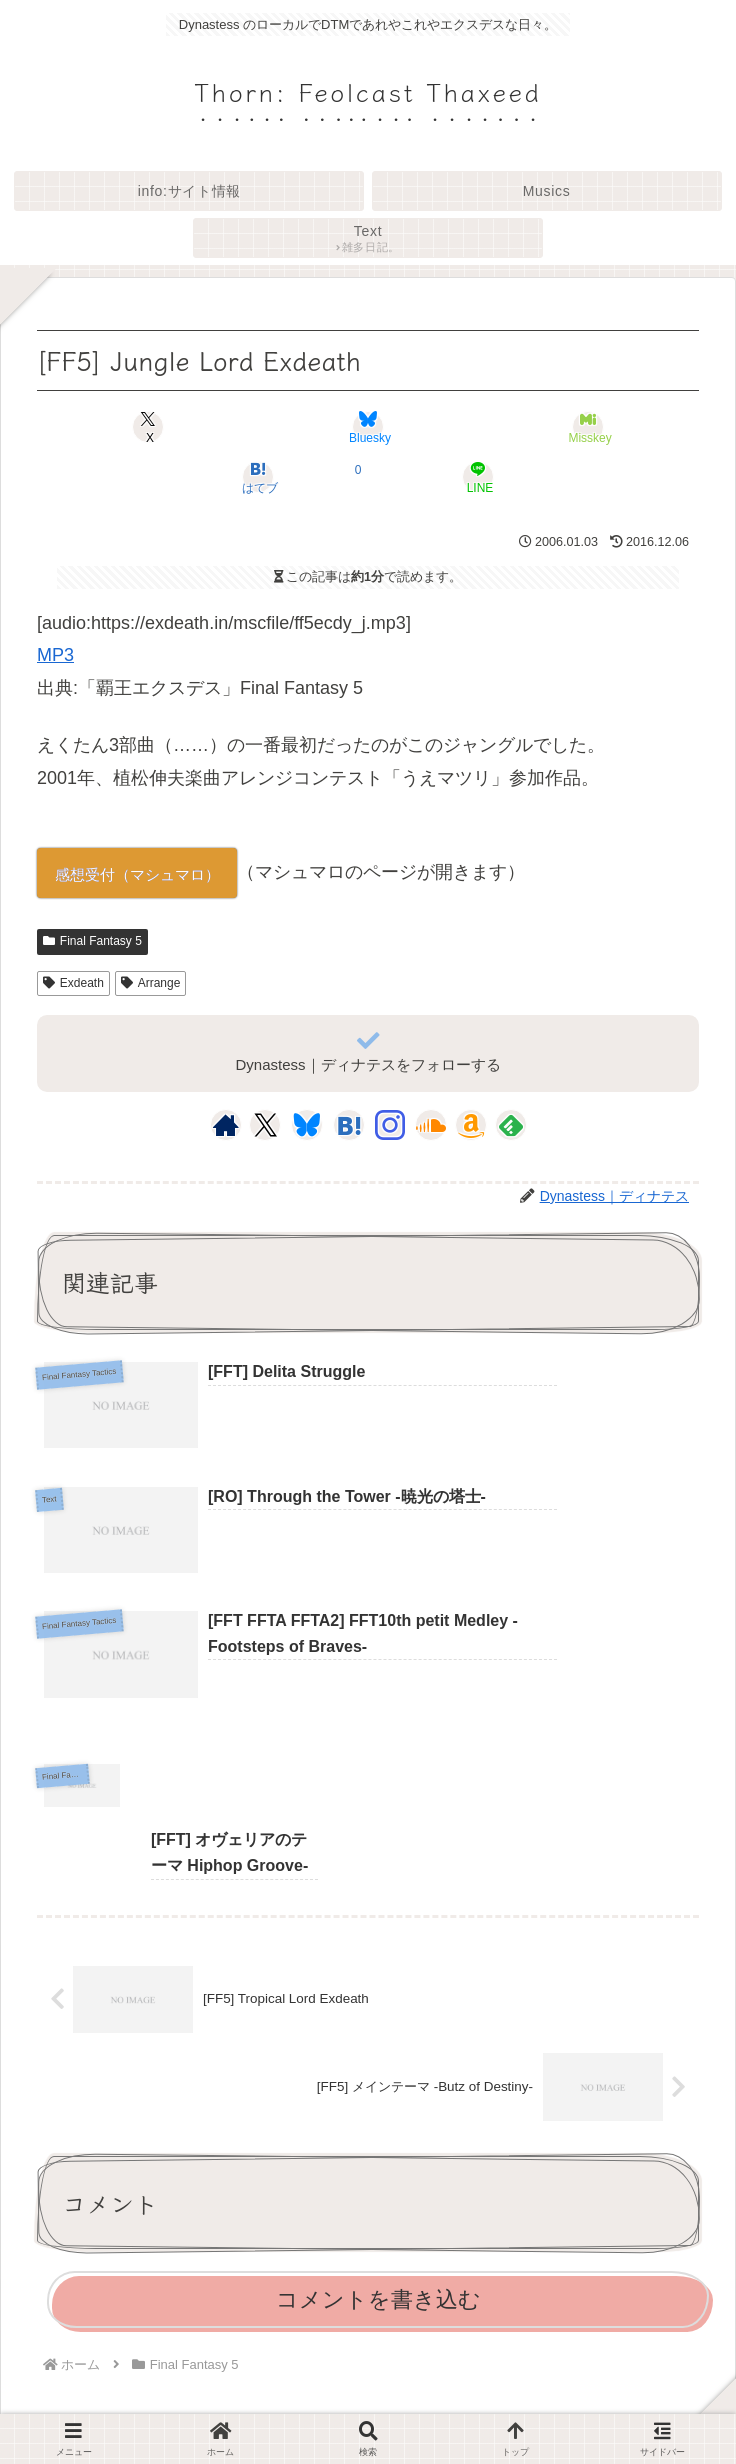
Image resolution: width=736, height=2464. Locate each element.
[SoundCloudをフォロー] (431, 1125)
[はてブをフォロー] (349, 1125)
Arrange (151, 983)
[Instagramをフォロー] (390, 1125)
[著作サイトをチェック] (226, 1125)
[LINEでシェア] (477, 477)
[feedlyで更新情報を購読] (511, 1125)
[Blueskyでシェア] (367, 427)
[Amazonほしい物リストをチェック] (471, 1125)
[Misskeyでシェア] (588, 427)
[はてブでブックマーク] (257, 477)
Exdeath (73, 983)
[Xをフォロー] (265, 1125)
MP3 (55, 655)
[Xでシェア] (147, 427)
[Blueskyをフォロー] (307, 1125)
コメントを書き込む (378, 2155)
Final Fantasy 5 (92, 941)
